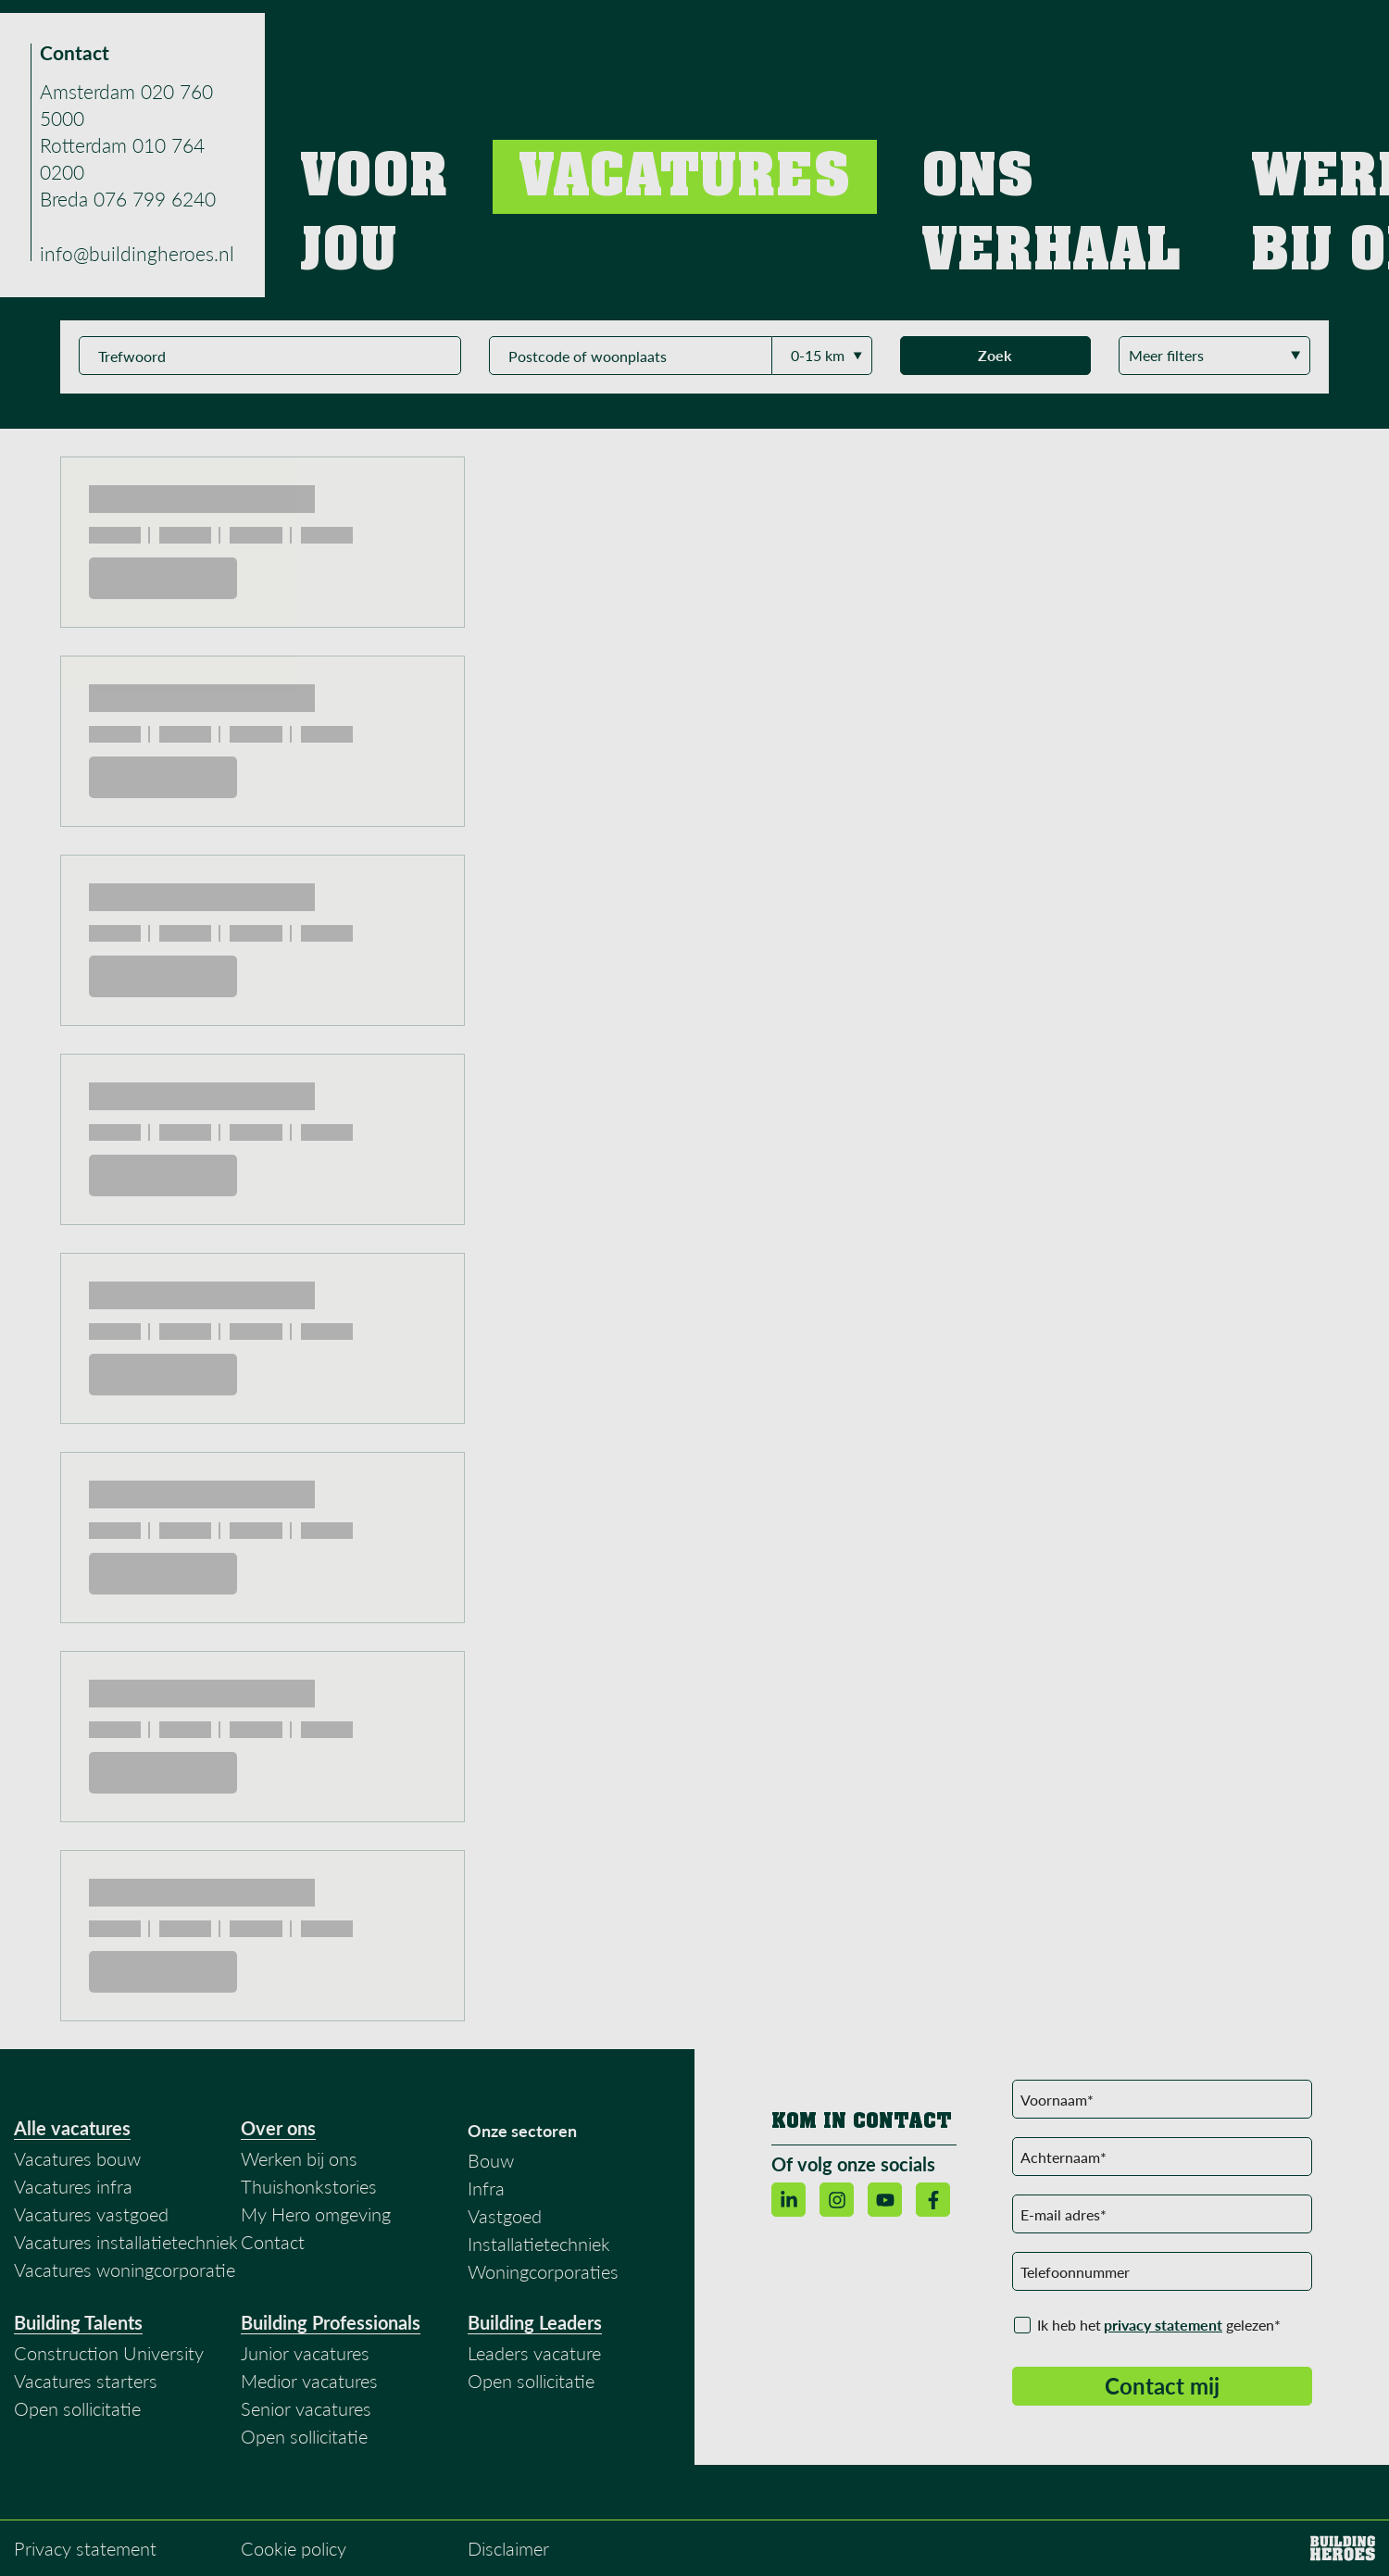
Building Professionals (330, 2322)
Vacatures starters (85, 2381)
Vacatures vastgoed (91, 2214)
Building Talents (78, 2322)
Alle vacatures (72, 2128)
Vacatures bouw (77, 2158)
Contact (1235, 37)
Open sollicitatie (77, 2408)
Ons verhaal (975, 37)
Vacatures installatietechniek (126, 2242)
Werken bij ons (1112, 37)
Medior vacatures (309, 2381)
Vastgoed (505, 2216)
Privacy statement (85, 2548)
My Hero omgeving (316, 2214)
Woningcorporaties (543, 2271)
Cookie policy (293, 2548)
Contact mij (1162, 2385)
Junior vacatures (305, 2353)
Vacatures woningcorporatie (124, 2269)
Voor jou (744, 37)
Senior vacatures (306, 2408)
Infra (486, 2188)
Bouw (491, 2160)
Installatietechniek (539, 2243)
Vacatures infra (73, 2186)
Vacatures (852, 37)
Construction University (109, 2353)
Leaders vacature (534, 2353)
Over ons (278, 2128)
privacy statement (1163, 2324)
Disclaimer (508, 2548)
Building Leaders (535, 2322)
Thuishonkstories (309, 2186)
